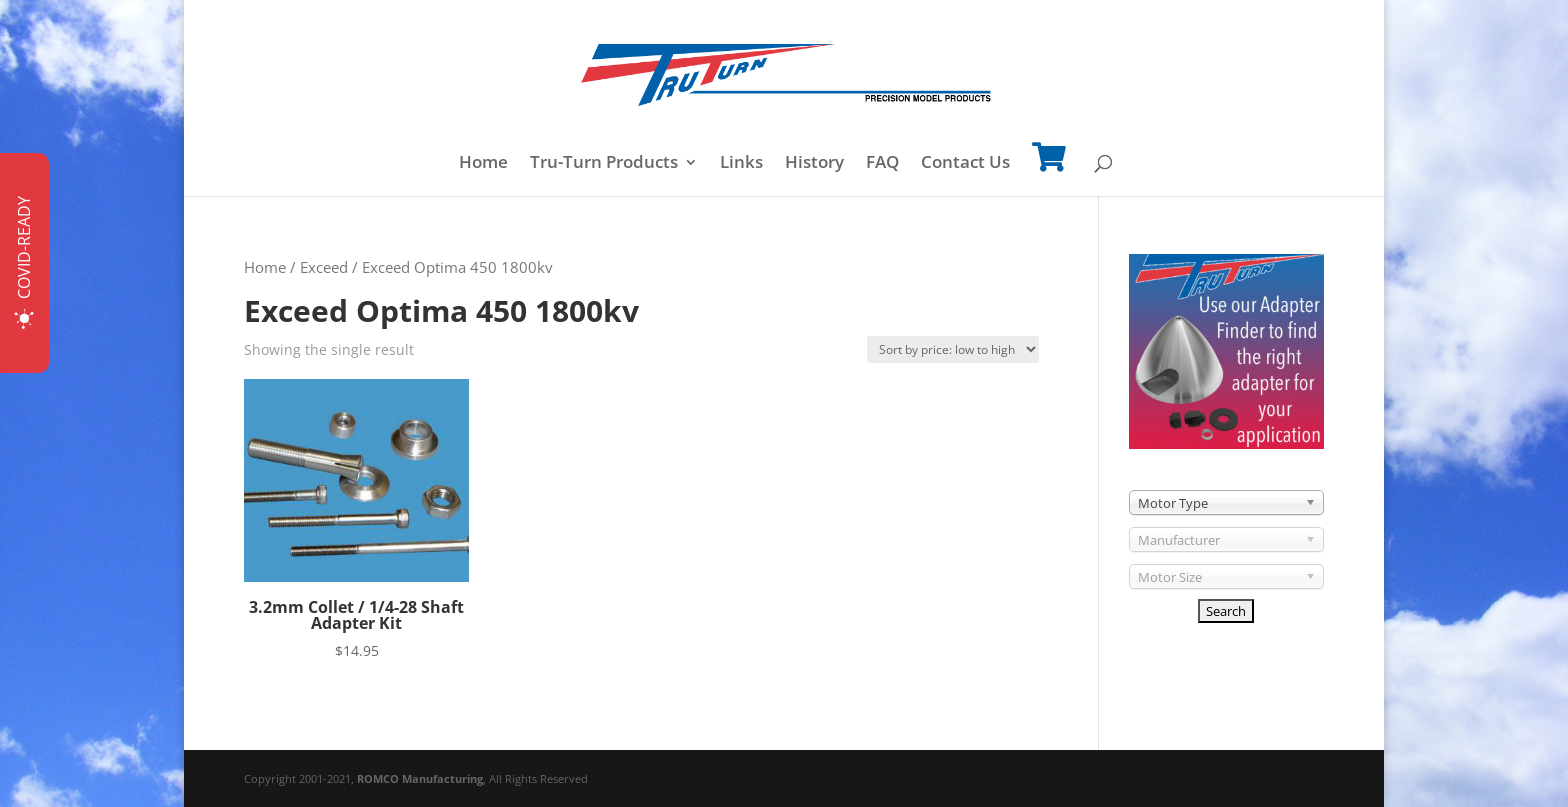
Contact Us (965, 164)
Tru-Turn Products (604, 164)
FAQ (882, 164)
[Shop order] (953, 349)
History (814, 164)
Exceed (324, 267)
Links (741, 164)
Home (483, 164)
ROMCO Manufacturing (420, 778)
